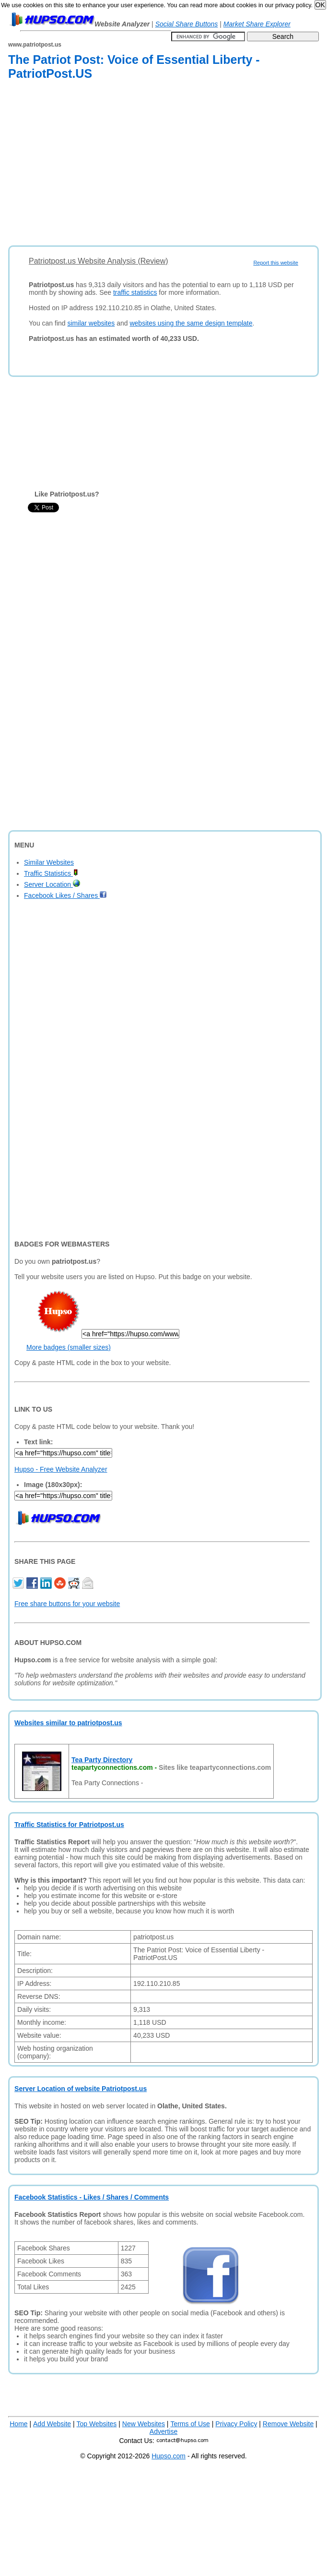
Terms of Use (190, 2424)
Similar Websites (49, 862)
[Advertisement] (139, 164)
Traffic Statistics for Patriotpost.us (69, 1824)
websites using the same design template (190, 323)
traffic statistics (135, 292)
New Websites (143, 2424)
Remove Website (288, 2424)
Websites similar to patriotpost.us (68, 1723)
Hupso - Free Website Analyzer (60, 1469)
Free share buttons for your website (67, 1604)
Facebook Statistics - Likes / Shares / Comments (91, 2197)
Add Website (52, 2424)
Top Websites (97, 2424)
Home (18, 2424)
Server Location (52, 884)
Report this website (275, 263)
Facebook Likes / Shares (65, 895)
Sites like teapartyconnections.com (215, 1767)
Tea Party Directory (101, 1760)
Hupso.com (169, 2456)
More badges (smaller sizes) (68, 1347)
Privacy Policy (236, 2424)
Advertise (163, 2431)
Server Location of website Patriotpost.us (80, 2088)
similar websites (91, 323)
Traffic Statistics (51, 873)
